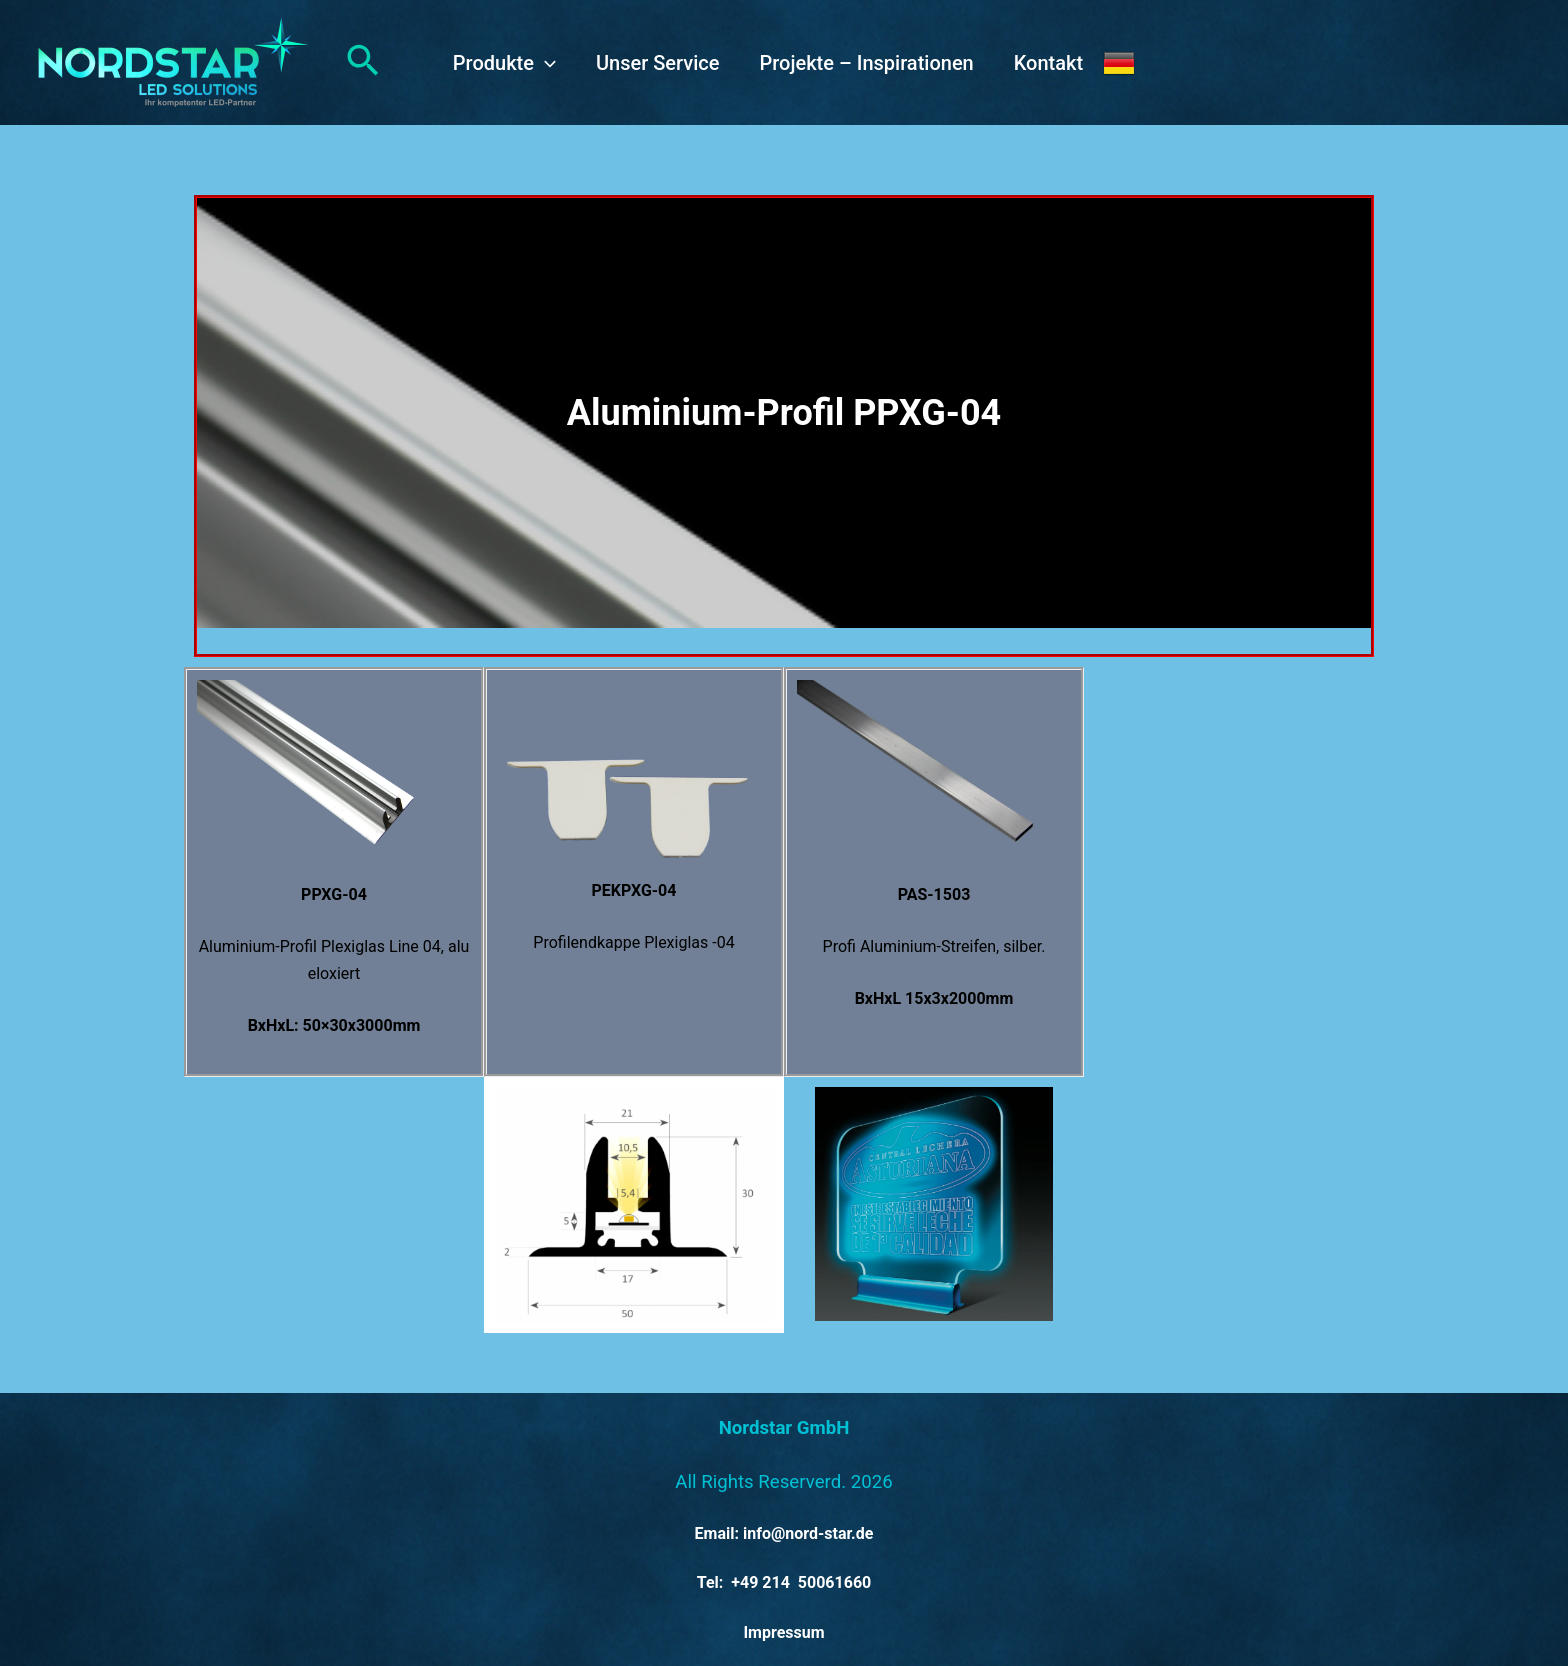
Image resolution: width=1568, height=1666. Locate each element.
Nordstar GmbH (784, 1428)
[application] (545, 63)
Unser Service (658, 63)
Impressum (783, 1632)
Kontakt (1048, 63)
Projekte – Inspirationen (866, 63)
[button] (363, 62)
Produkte (504, 63)
